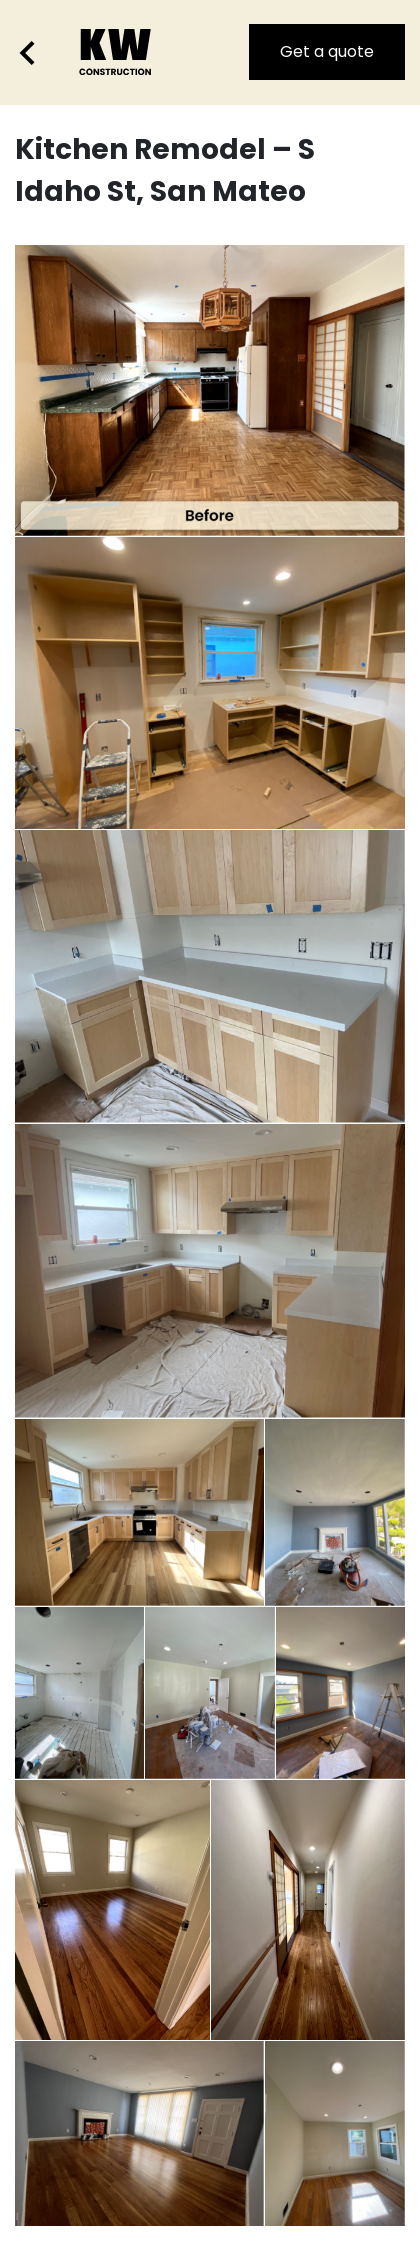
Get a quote (327, 51)
